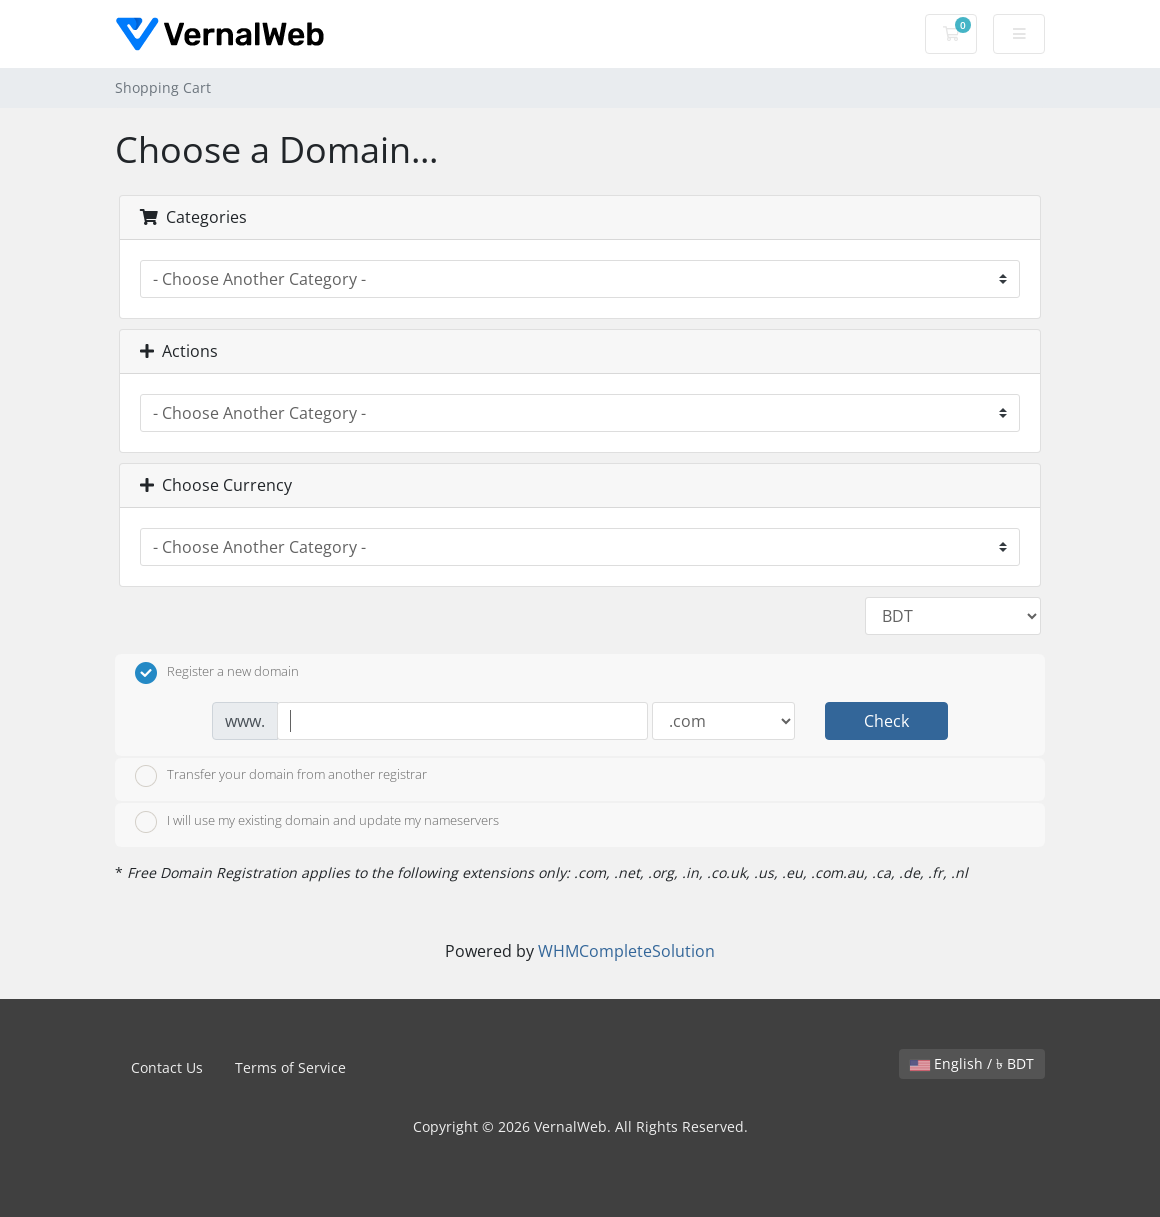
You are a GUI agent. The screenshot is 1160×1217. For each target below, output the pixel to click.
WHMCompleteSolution (626, 951)
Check (886, 721)
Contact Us (167, 1067)
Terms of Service (290, 1067)
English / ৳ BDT (972, 1063)
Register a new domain (217, 673)
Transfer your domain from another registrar (281, 776)
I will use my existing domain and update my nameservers (317, 822)
